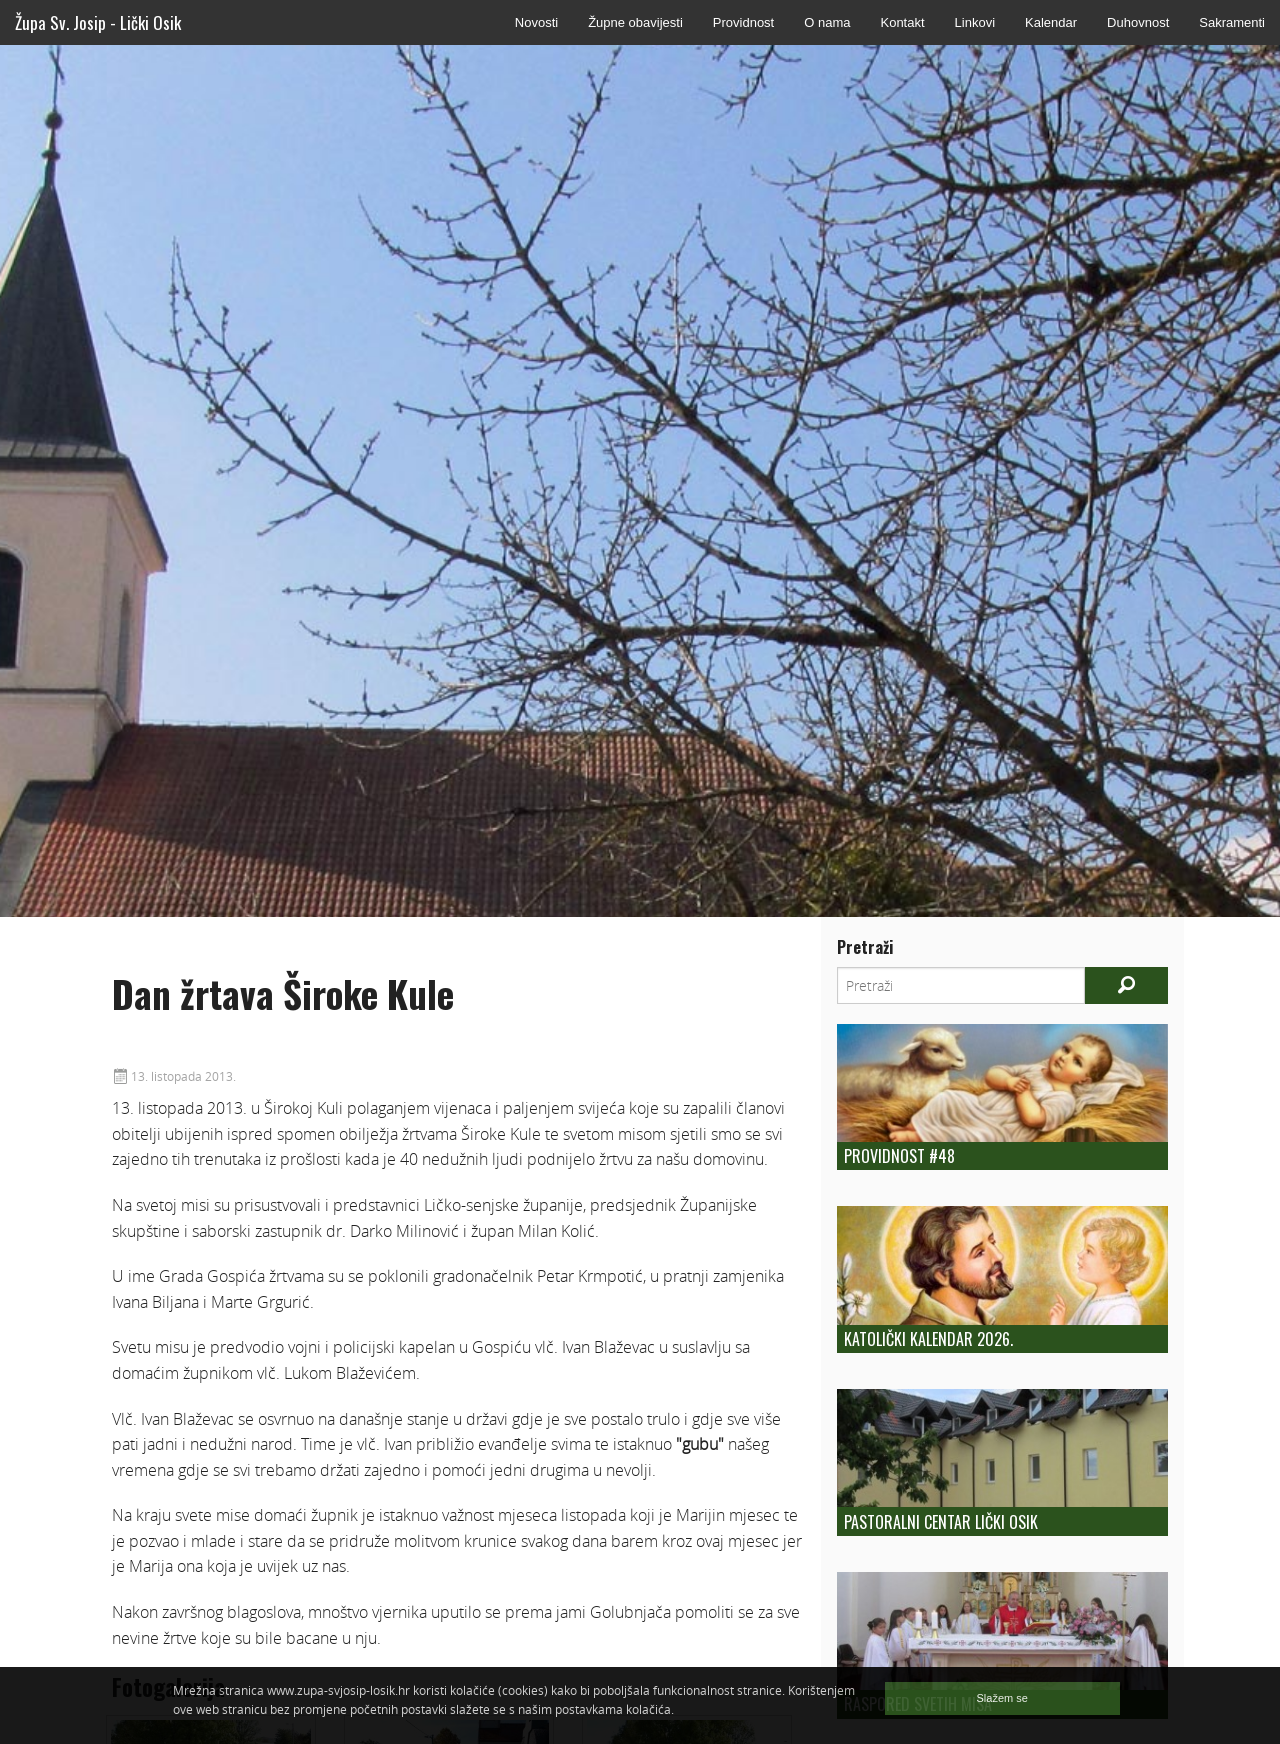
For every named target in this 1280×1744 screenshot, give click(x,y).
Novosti (536, 22)
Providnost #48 (899, 1156)
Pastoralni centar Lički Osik (941, 1522)
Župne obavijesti (635, 22)
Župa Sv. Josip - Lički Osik (98, 22)
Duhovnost (1138, 22)
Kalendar (1051, 22)
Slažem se (1002, 1698)
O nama (827, 22)
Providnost (743, 22)
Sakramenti (1232, 22)
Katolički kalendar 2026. (928, 1339)
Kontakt (902, 22)
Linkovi (975, 22)
